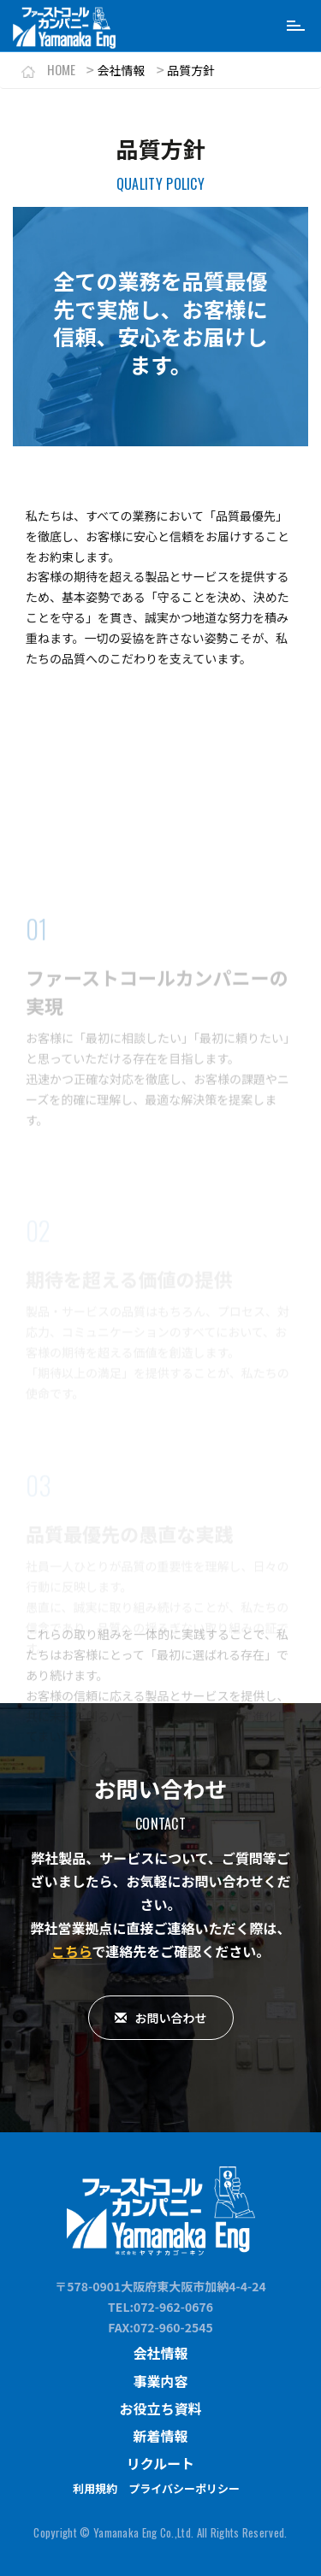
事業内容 (160, 2381)
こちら (71, 1951)
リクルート (161, 2463)
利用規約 (95, 2488)
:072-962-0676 (171, 2306)
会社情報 (160, 2353)
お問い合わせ (161, 2017)
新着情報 (160, 2436)
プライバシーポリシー (184, 2488)
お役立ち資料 (160, 2408)
